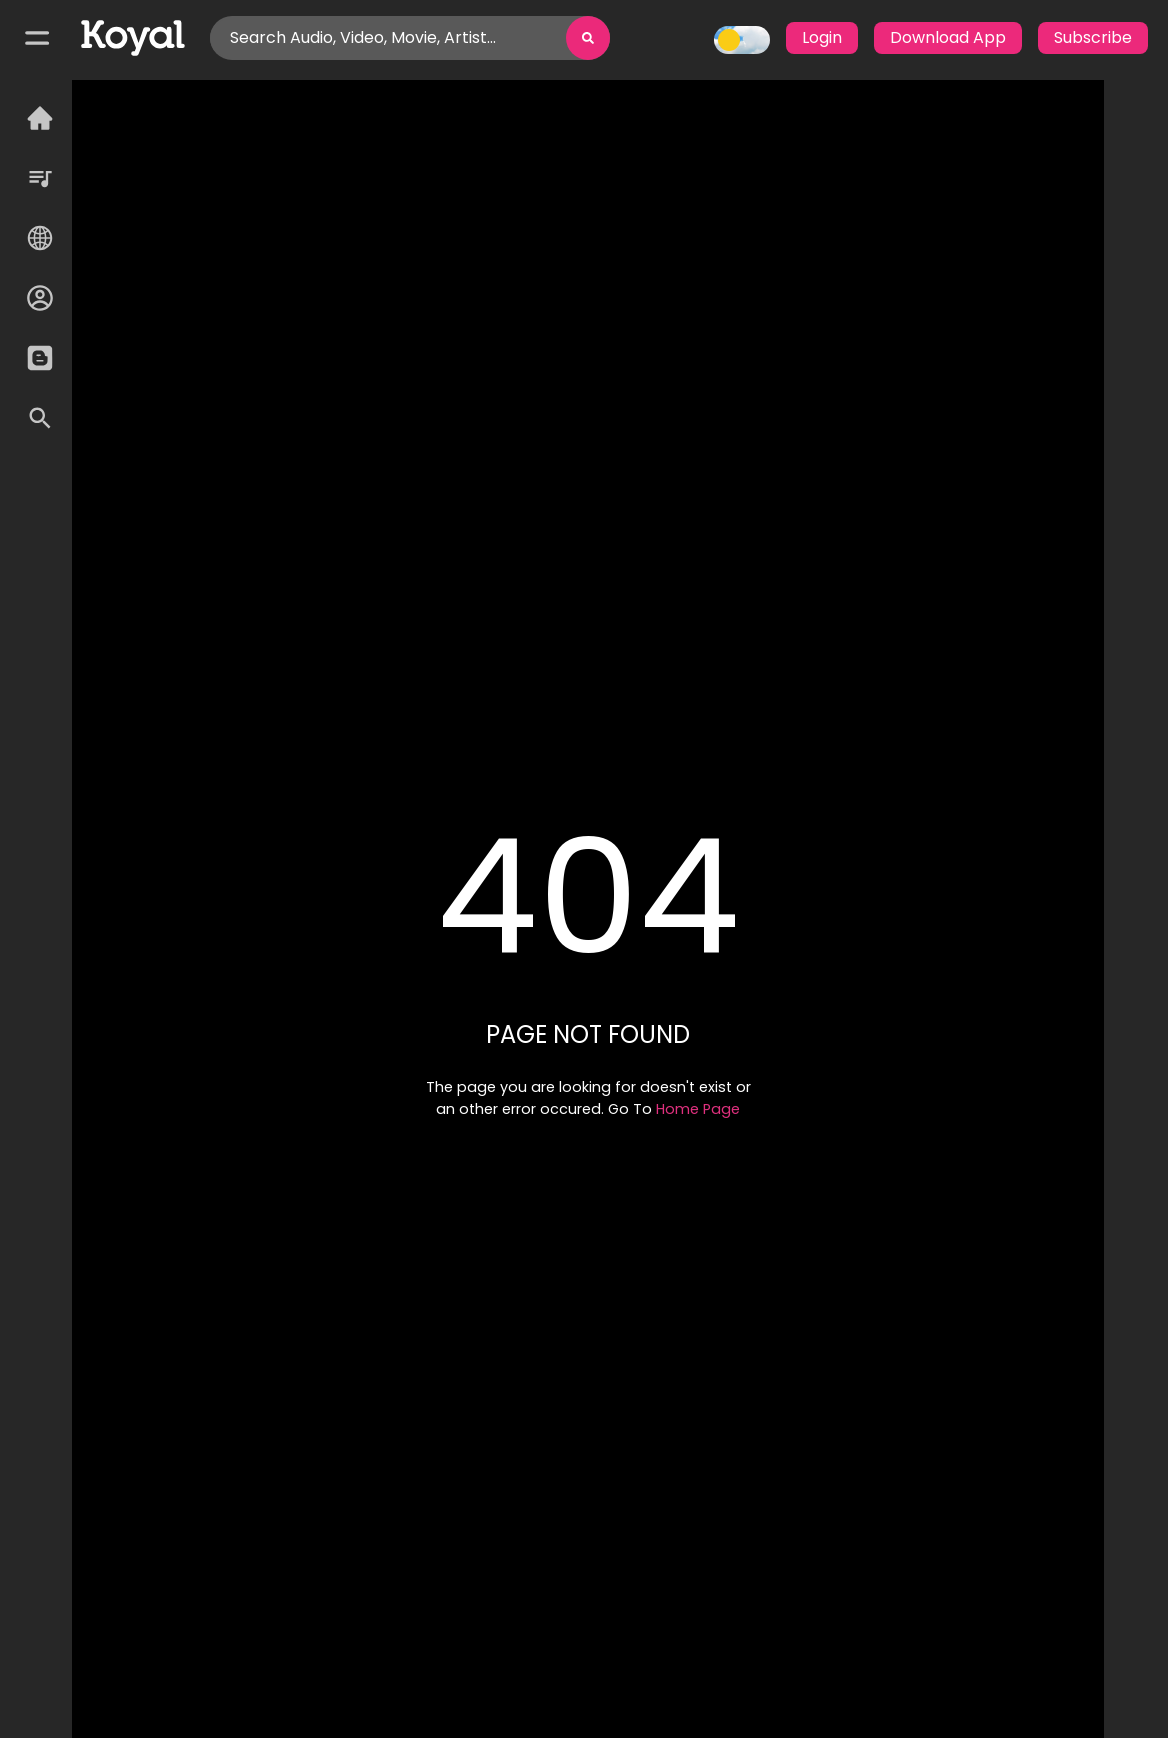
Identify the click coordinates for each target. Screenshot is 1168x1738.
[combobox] (232, 38)
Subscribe (1093, 37)
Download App (948, 37)
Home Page (698, 1109)
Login (822, 37)
